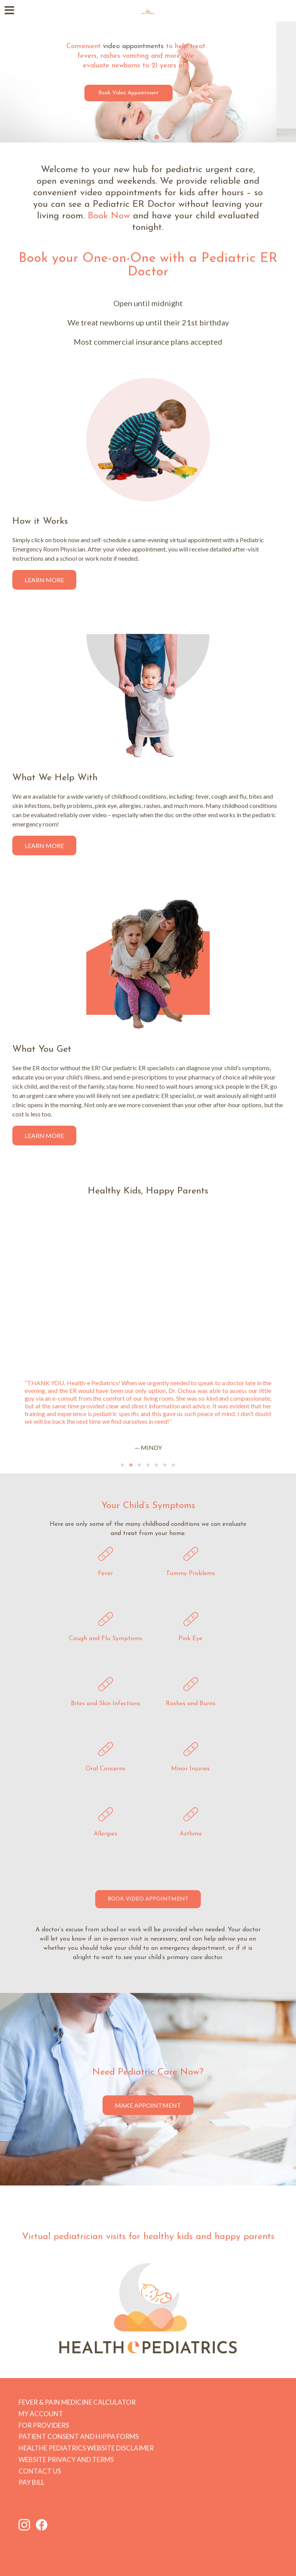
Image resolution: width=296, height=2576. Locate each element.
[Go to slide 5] (156, 1464)
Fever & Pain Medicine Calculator (77, 2402)
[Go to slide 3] (156, 137)
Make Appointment (148, 2105)
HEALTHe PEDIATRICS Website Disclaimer (86, 2448)
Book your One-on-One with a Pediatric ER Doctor (148, 265)
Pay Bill (31, 2482)
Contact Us (39, 2471)
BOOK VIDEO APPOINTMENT (148, 1899)
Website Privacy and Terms (66, 2459)
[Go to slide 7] (173, 1464)
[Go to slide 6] (164, 1464)
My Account (40, 2414)
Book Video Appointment (148, 93)
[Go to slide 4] (148, 1464)
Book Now (109, 216)
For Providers (43, 2425)
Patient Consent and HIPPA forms (78, 2436)
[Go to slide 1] (139, 137)
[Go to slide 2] (148, 137)
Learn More (44, 579)
